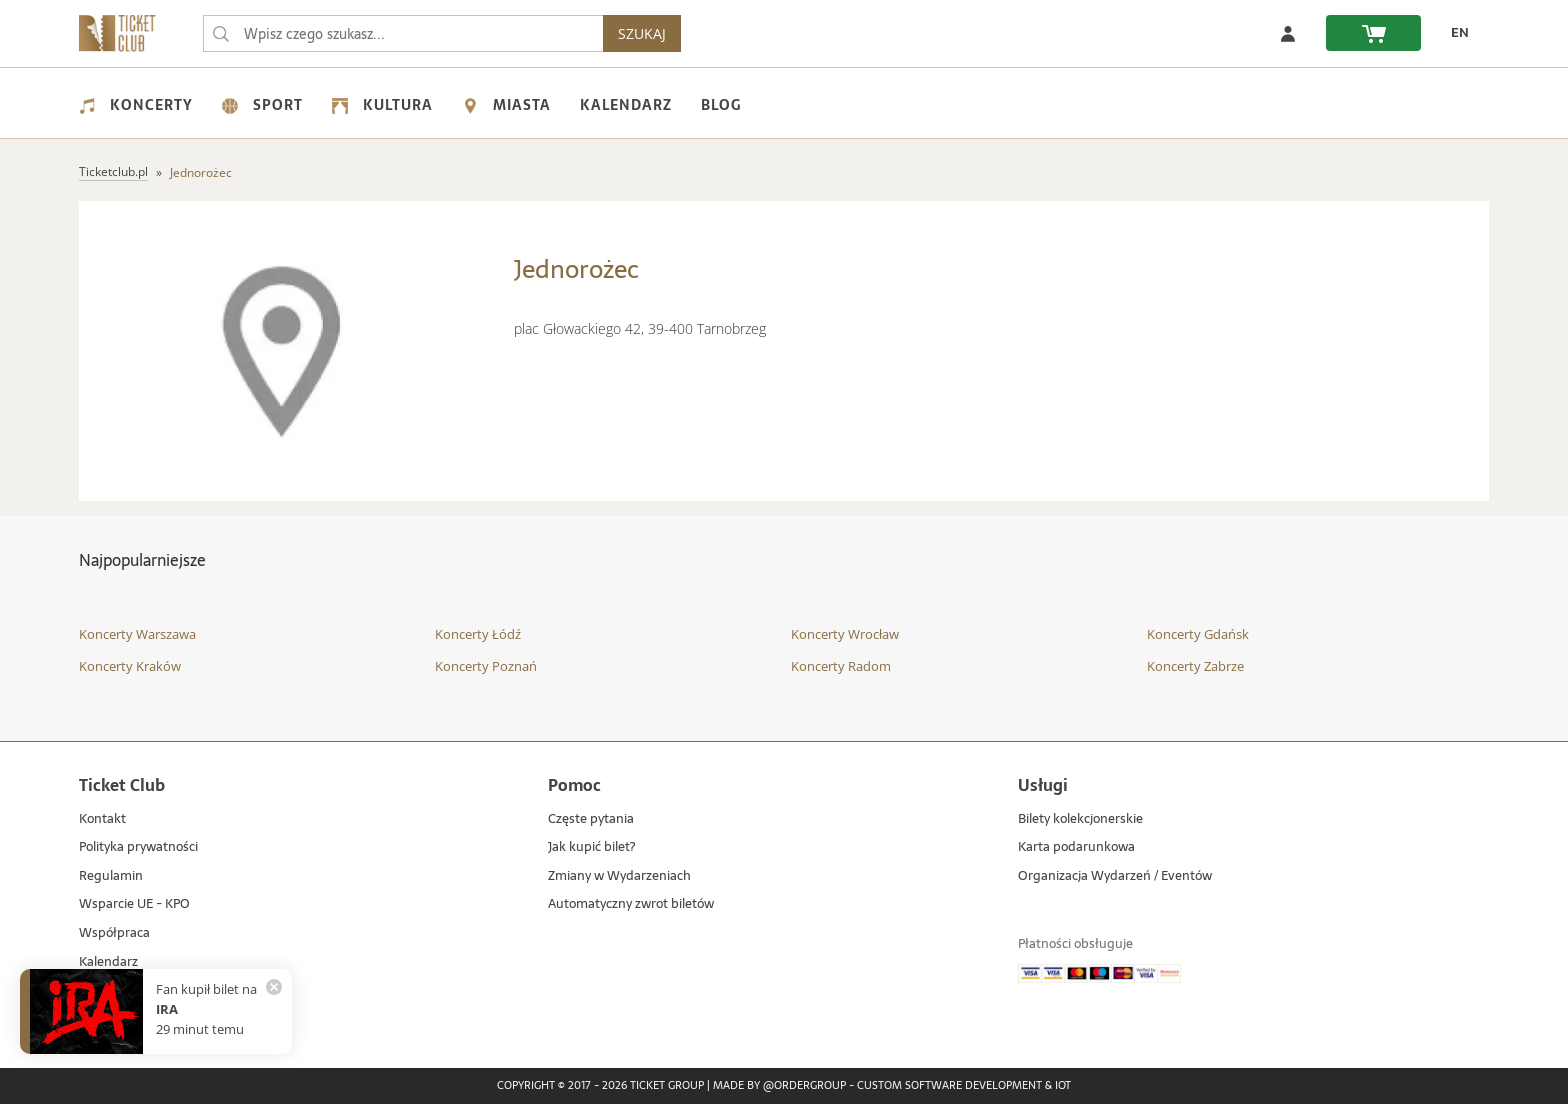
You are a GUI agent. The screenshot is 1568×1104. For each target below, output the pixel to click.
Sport (262, 105)
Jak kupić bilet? (591, 847)
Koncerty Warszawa (137, 634)
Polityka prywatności (138, 847)
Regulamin (111, 876)
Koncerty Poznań (486, 666)
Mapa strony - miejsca (144, 1019)
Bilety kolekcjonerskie (1080, 819)
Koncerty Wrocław (845, 634)
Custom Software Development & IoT (964, 1086)
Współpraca (114, 933)
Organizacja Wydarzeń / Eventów (1115, 876)
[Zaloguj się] (1288, 33)
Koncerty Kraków (130, 666)
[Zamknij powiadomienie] (274, 987)
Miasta (506, 105)
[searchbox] (403, 33)
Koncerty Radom (841, 666)
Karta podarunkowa (1076, 847)
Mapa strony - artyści (141, 990)
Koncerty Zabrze (1195, 666)
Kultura (382, 105)
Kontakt (102, 819)
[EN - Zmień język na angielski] (1455, 33)
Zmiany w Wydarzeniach (619, 876)
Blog (721, 105)
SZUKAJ (642, 33)
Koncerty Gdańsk (1198, 634)
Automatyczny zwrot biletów (631, 904)
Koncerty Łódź (478, 634)
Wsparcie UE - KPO (134, 904)
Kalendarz (626, 105)
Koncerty (136, 105)
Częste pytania (591, 819)
